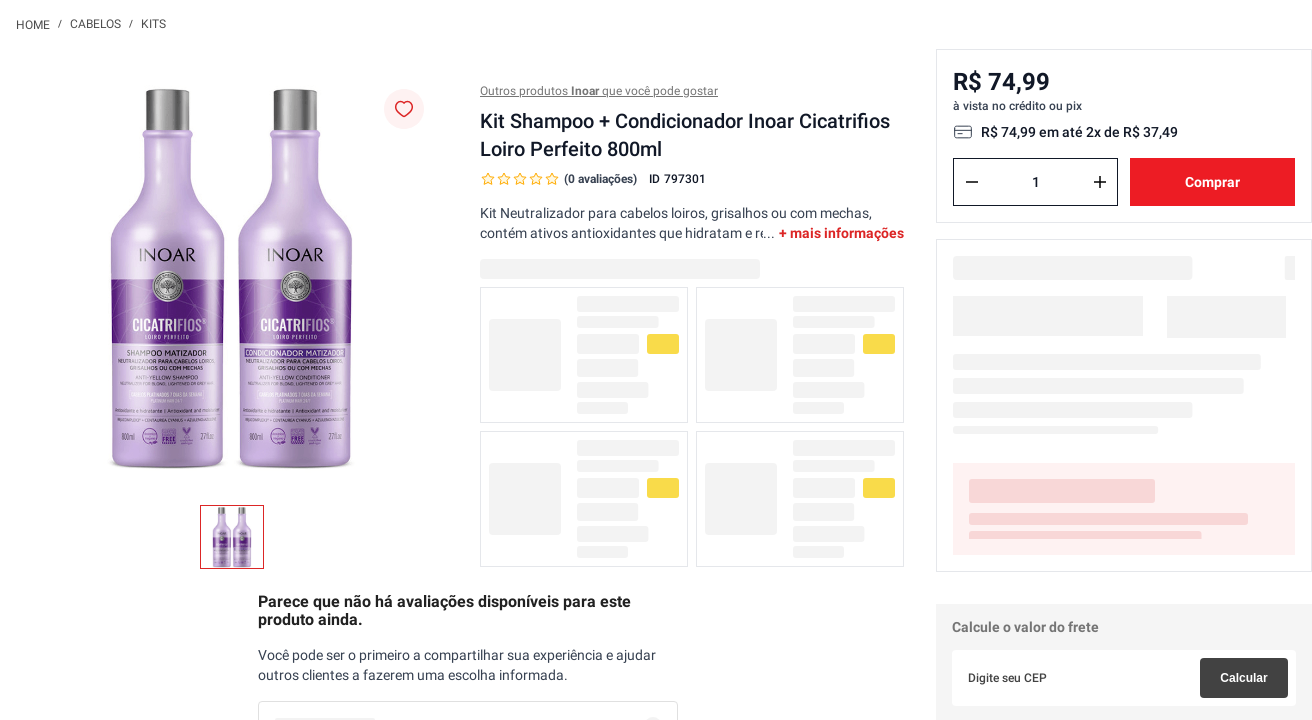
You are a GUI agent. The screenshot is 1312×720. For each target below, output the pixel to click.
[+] (1100, 182)
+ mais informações (841, 233)
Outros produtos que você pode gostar (599, 91)
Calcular (1243, 678)
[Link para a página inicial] (33, 24)
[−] (972, 182)
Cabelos (95, 24)
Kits (153, 24)
